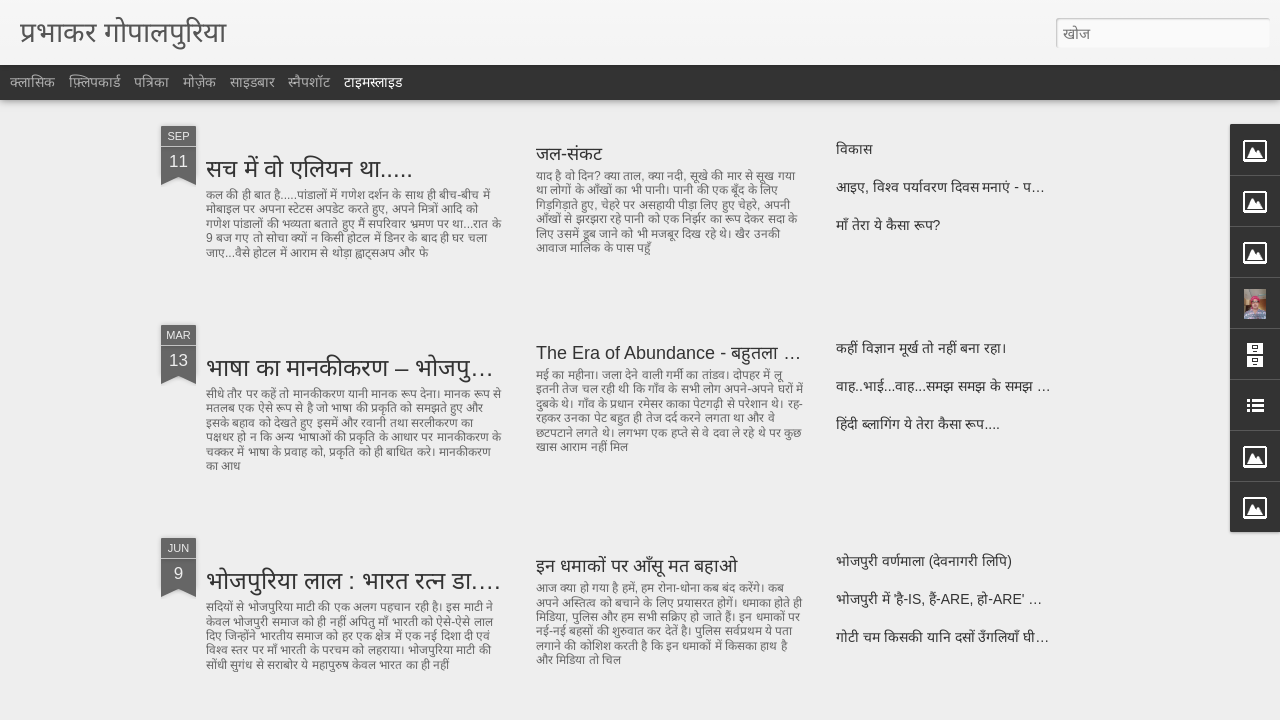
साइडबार (252, 82)
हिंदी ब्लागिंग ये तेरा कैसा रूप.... (918, 424)
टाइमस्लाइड (373, 82)
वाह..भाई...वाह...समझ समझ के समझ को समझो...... (973, 386)
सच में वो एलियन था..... (309, 168)
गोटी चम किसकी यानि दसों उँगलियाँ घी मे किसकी (963, 637)
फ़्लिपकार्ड (94, 82)
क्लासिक (32, 82)
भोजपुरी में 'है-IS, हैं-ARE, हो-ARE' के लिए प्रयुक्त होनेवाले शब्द (1003, 599)
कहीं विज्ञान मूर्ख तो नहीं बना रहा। (921, 348)
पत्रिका (151, 82)
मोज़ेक (199, 82)
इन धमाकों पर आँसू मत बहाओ (636, 566)
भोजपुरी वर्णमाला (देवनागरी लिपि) (924, 561)
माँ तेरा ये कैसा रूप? (888, 225)
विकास (854, 149)
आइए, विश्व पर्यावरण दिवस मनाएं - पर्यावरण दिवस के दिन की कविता (1015, 187)
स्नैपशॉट (309, 82)
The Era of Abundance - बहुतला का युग (681, 353)
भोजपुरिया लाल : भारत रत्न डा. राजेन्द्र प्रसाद (400, 580)
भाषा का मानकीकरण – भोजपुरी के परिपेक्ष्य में (406, 367)
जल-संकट (569, 154)
